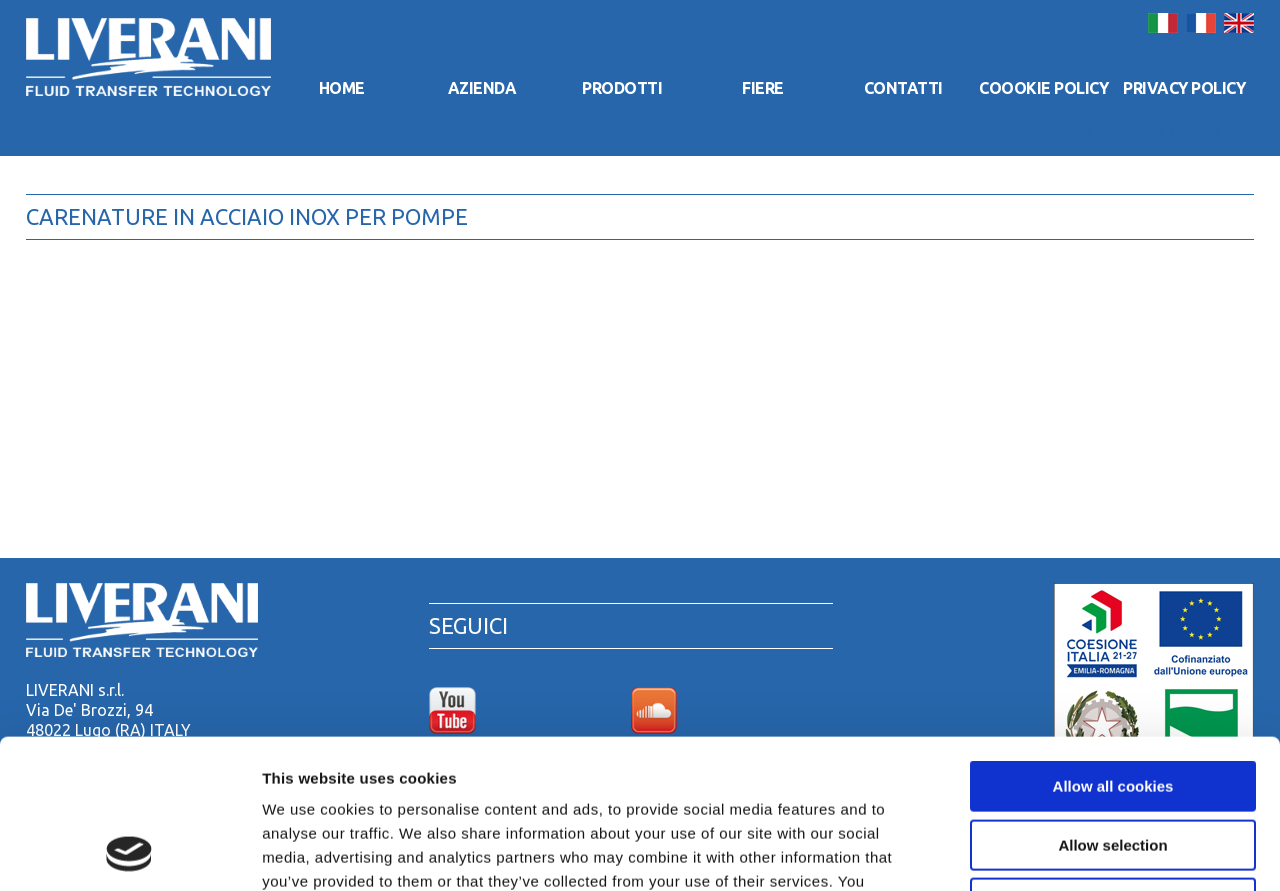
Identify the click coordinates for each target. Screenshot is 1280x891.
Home (342, 88)
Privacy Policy (1184, 88)
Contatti (903, 88)
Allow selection (1112, 705)
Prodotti (622, 88)
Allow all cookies (1113, 646)
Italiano (1163, 23)
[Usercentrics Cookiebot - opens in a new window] (129, 852)
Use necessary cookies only (1113, 763)
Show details (1049, 851)
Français (1201, 23)
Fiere (763, 88)
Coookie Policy (1043, 88)
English (1239, 23)
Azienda (482, 88)
